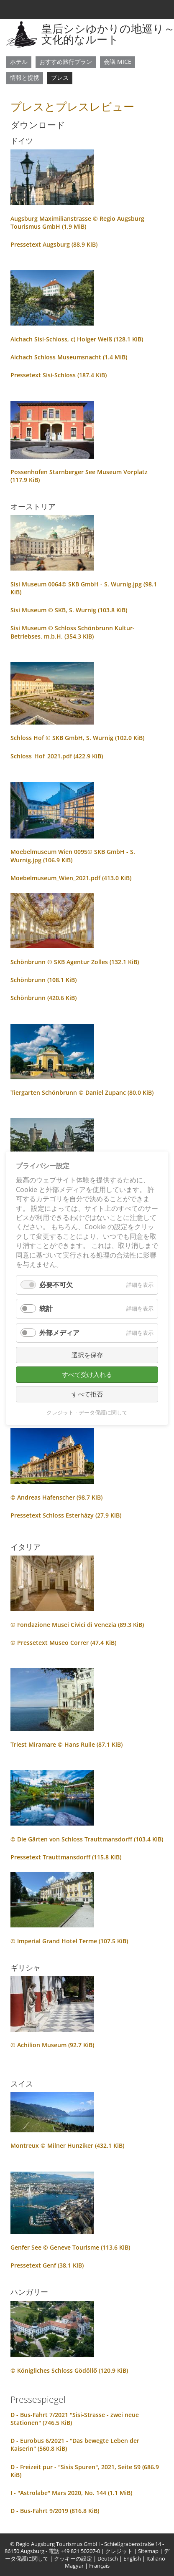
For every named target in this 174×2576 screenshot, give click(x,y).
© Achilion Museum (52, 2045)
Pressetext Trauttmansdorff (65, 1857)
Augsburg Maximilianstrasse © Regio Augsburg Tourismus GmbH (77, 222)
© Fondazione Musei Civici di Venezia (77, 1625)
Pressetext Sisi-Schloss (58, 375)
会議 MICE (117, 62)
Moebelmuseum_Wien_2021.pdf (70, 878)
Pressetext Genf (47, 2265)
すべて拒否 (87, 1393)
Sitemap (148, 2551)
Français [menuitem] (99, 2565)
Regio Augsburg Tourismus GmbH (58, 2544)
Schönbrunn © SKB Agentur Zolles (74, 962)
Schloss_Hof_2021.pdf (56, 756)
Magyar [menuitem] (74, 2565)
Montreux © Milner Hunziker (67, 2145)
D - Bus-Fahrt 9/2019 (54, 2511)
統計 (46, 1308)
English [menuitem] (132, 2558)
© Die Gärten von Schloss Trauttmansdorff (86, 1839)
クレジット (119, 2551)
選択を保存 (87, 1354)
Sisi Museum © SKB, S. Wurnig (68, 610)
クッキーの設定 (73, 2558)
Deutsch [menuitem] (107, 2558)
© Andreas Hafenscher (56, 1497)
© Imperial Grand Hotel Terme (69, 1941)
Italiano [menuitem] (155, 2558)
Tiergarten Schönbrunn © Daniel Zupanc (82, 1092)
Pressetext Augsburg (53, 244)
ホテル (19, 62)
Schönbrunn (43, 980)
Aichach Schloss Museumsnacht (68, 357)
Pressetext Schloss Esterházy (65, 1515)
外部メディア (59, 1332)
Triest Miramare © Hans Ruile (66, 1744)
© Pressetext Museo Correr (63, 1643)
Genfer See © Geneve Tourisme (70, 2247)
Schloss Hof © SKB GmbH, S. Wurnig (77, 738)
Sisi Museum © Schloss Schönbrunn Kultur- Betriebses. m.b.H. (72, 632)
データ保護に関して (103, 1412)
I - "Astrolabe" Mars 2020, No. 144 (71, 2493)
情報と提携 (24, 77)
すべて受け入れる (87, 1374)
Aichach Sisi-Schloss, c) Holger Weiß (76, 339)
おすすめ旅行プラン (65, 62)
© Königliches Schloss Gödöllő (69, 2370)
